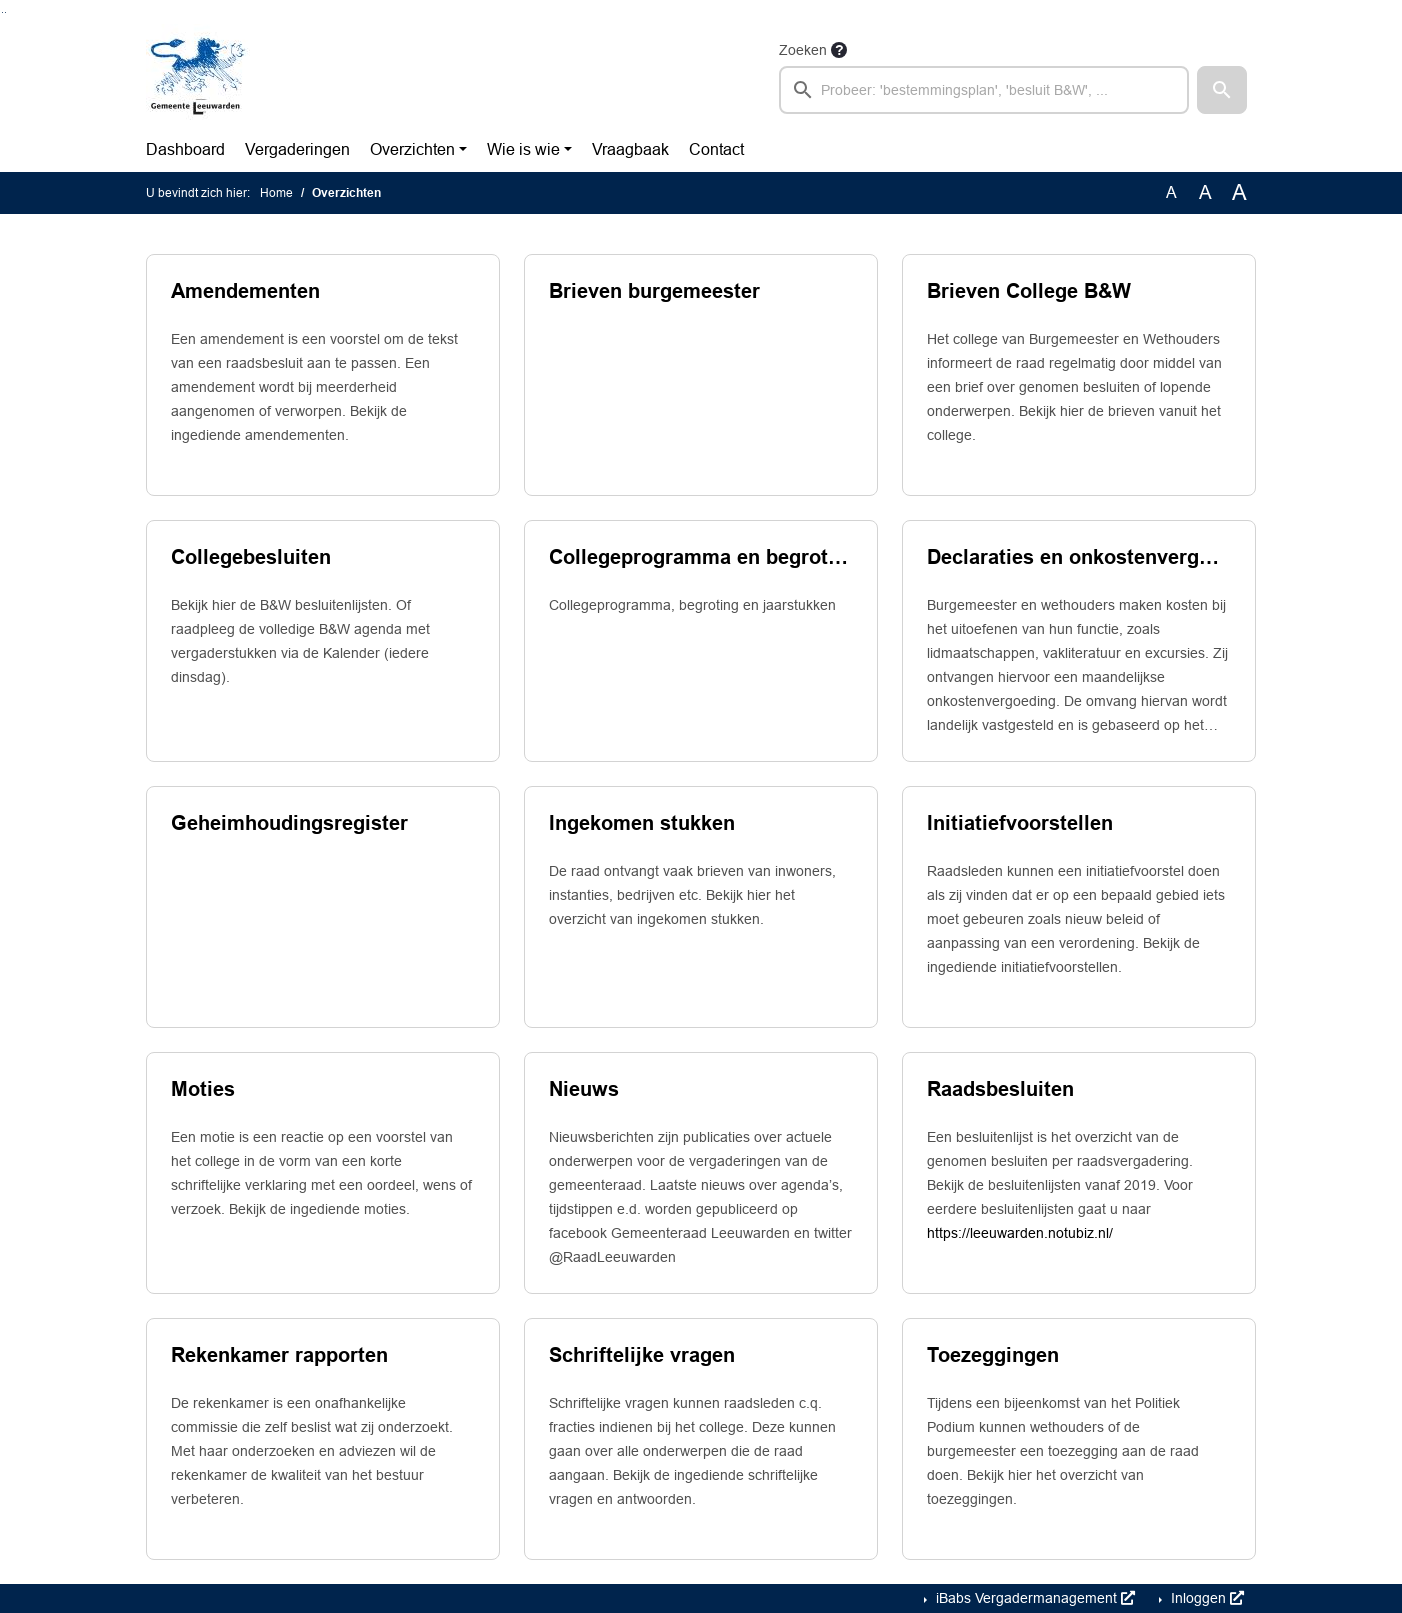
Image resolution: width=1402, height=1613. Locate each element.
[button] (1222, 90)
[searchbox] (984, 90)
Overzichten (412, 149)
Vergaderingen (297, 149)
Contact (716, 149)
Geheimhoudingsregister (289, 823)
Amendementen (245, 291)
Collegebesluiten (251, 557)
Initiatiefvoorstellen (1020, 823)
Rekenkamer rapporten (279, 1355)
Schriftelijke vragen (642, 1355)
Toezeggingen (993, 1355)
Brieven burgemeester (654, 291)
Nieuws (584, 1089)
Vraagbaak (630, 149)
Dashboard (185, 149)
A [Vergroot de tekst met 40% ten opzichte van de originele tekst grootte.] (1239, 193)
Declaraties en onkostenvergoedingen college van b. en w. (1079, 557)
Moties (203, 1089)
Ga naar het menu (5, 12)
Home (276, 193)
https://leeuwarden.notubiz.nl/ (1020, 1233)
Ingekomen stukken (642, 823)
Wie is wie (523, 149)
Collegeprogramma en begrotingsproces (701, 557)
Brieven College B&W (1029, 291)
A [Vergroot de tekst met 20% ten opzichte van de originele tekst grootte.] (1205, 192)
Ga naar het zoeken (2, 12)
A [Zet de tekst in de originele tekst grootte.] (1171, 192)
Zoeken (803, 50)
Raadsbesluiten (1000, 1089)
